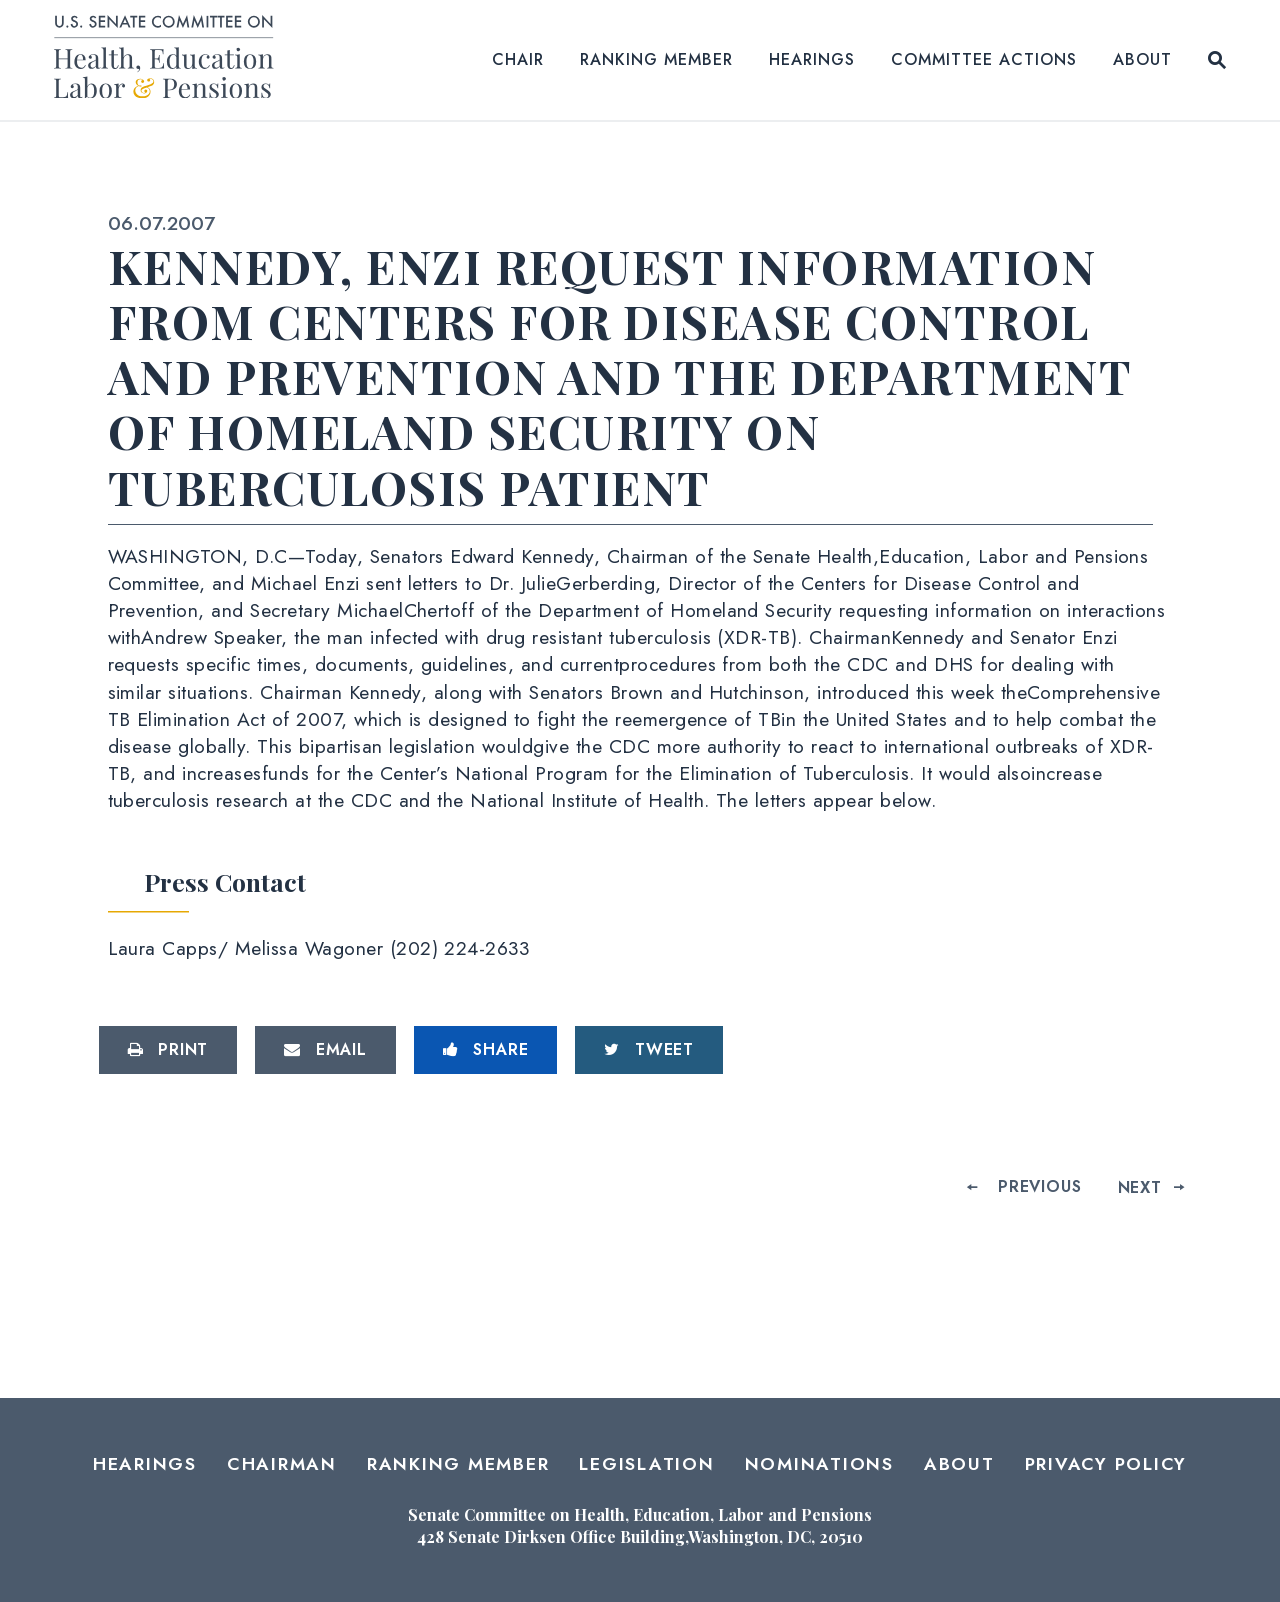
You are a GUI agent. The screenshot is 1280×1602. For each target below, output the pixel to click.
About (1142, 59)
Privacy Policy (1106, 1464)
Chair (518, 59)
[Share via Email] (325, 1050)
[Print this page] (168, 1050)
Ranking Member (656, 59)
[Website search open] (1217, 60)
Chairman (282, 1464)
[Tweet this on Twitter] (649, 1050)
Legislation (646, 1464)
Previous (1039, 1186)
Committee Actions (984, 59)
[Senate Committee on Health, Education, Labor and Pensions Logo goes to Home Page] (170, 60)
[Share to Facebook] (486, 1050)
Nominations (819, 1464)
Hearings (812, 59)
